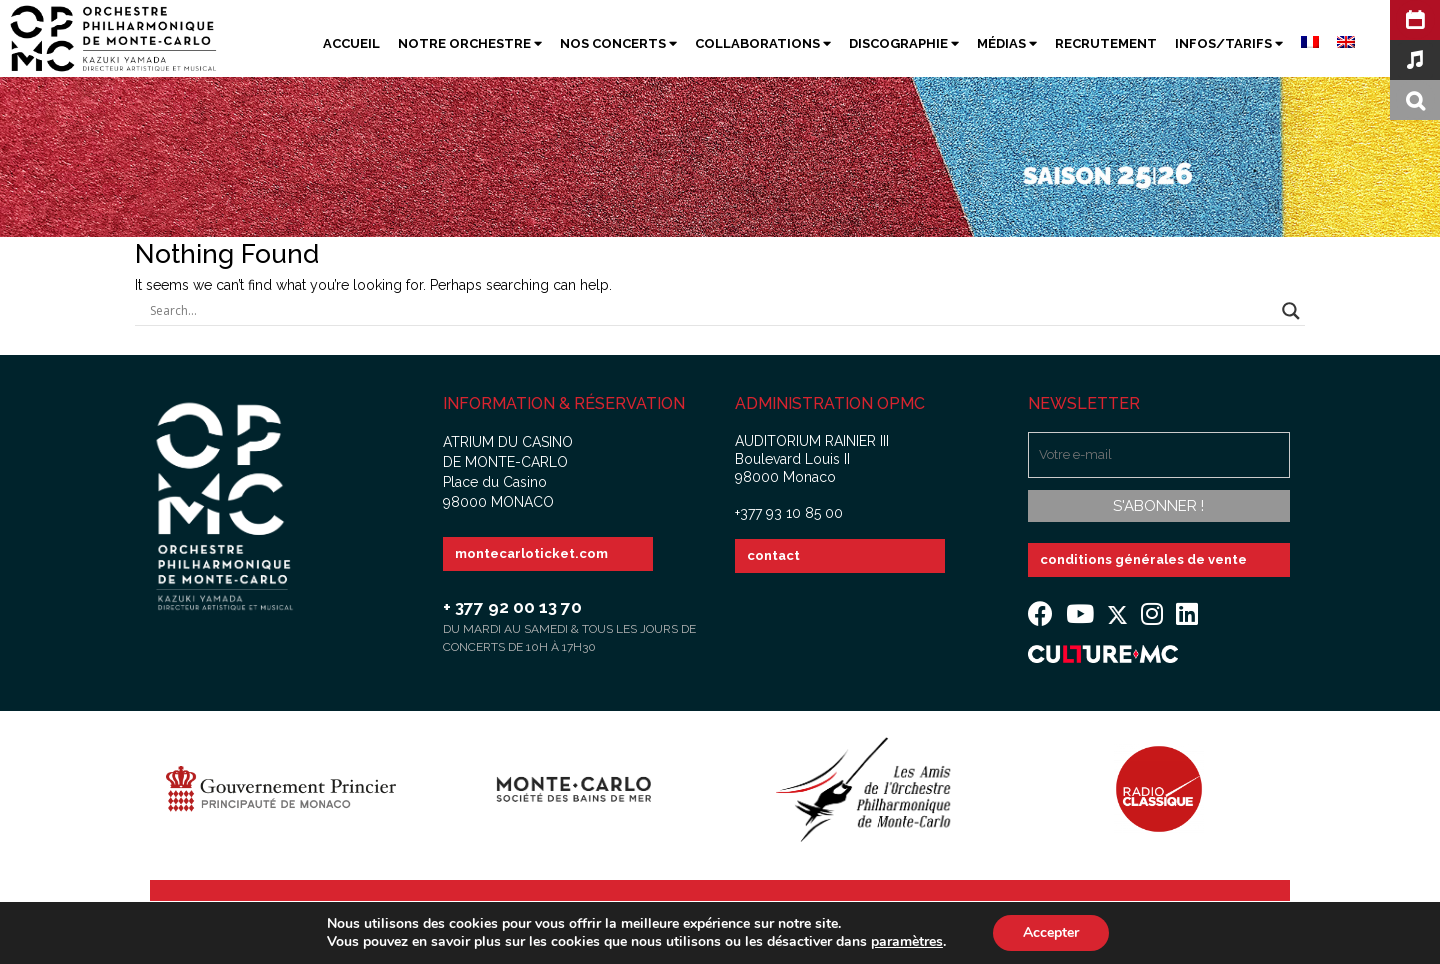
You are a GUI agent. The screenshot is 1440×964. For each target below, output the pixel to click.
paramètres (907, 942)
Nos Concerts (618, 43)
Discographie (904, 43)
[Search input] (711, 311)
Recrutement (1106, 43)
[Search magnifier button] (1291, 311)
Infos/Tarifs (1229, 43)
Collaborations (763, 43)
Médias (1007, 43)
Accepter (1051, 932)
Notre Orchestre (470, 43)
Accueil (351, 43)
